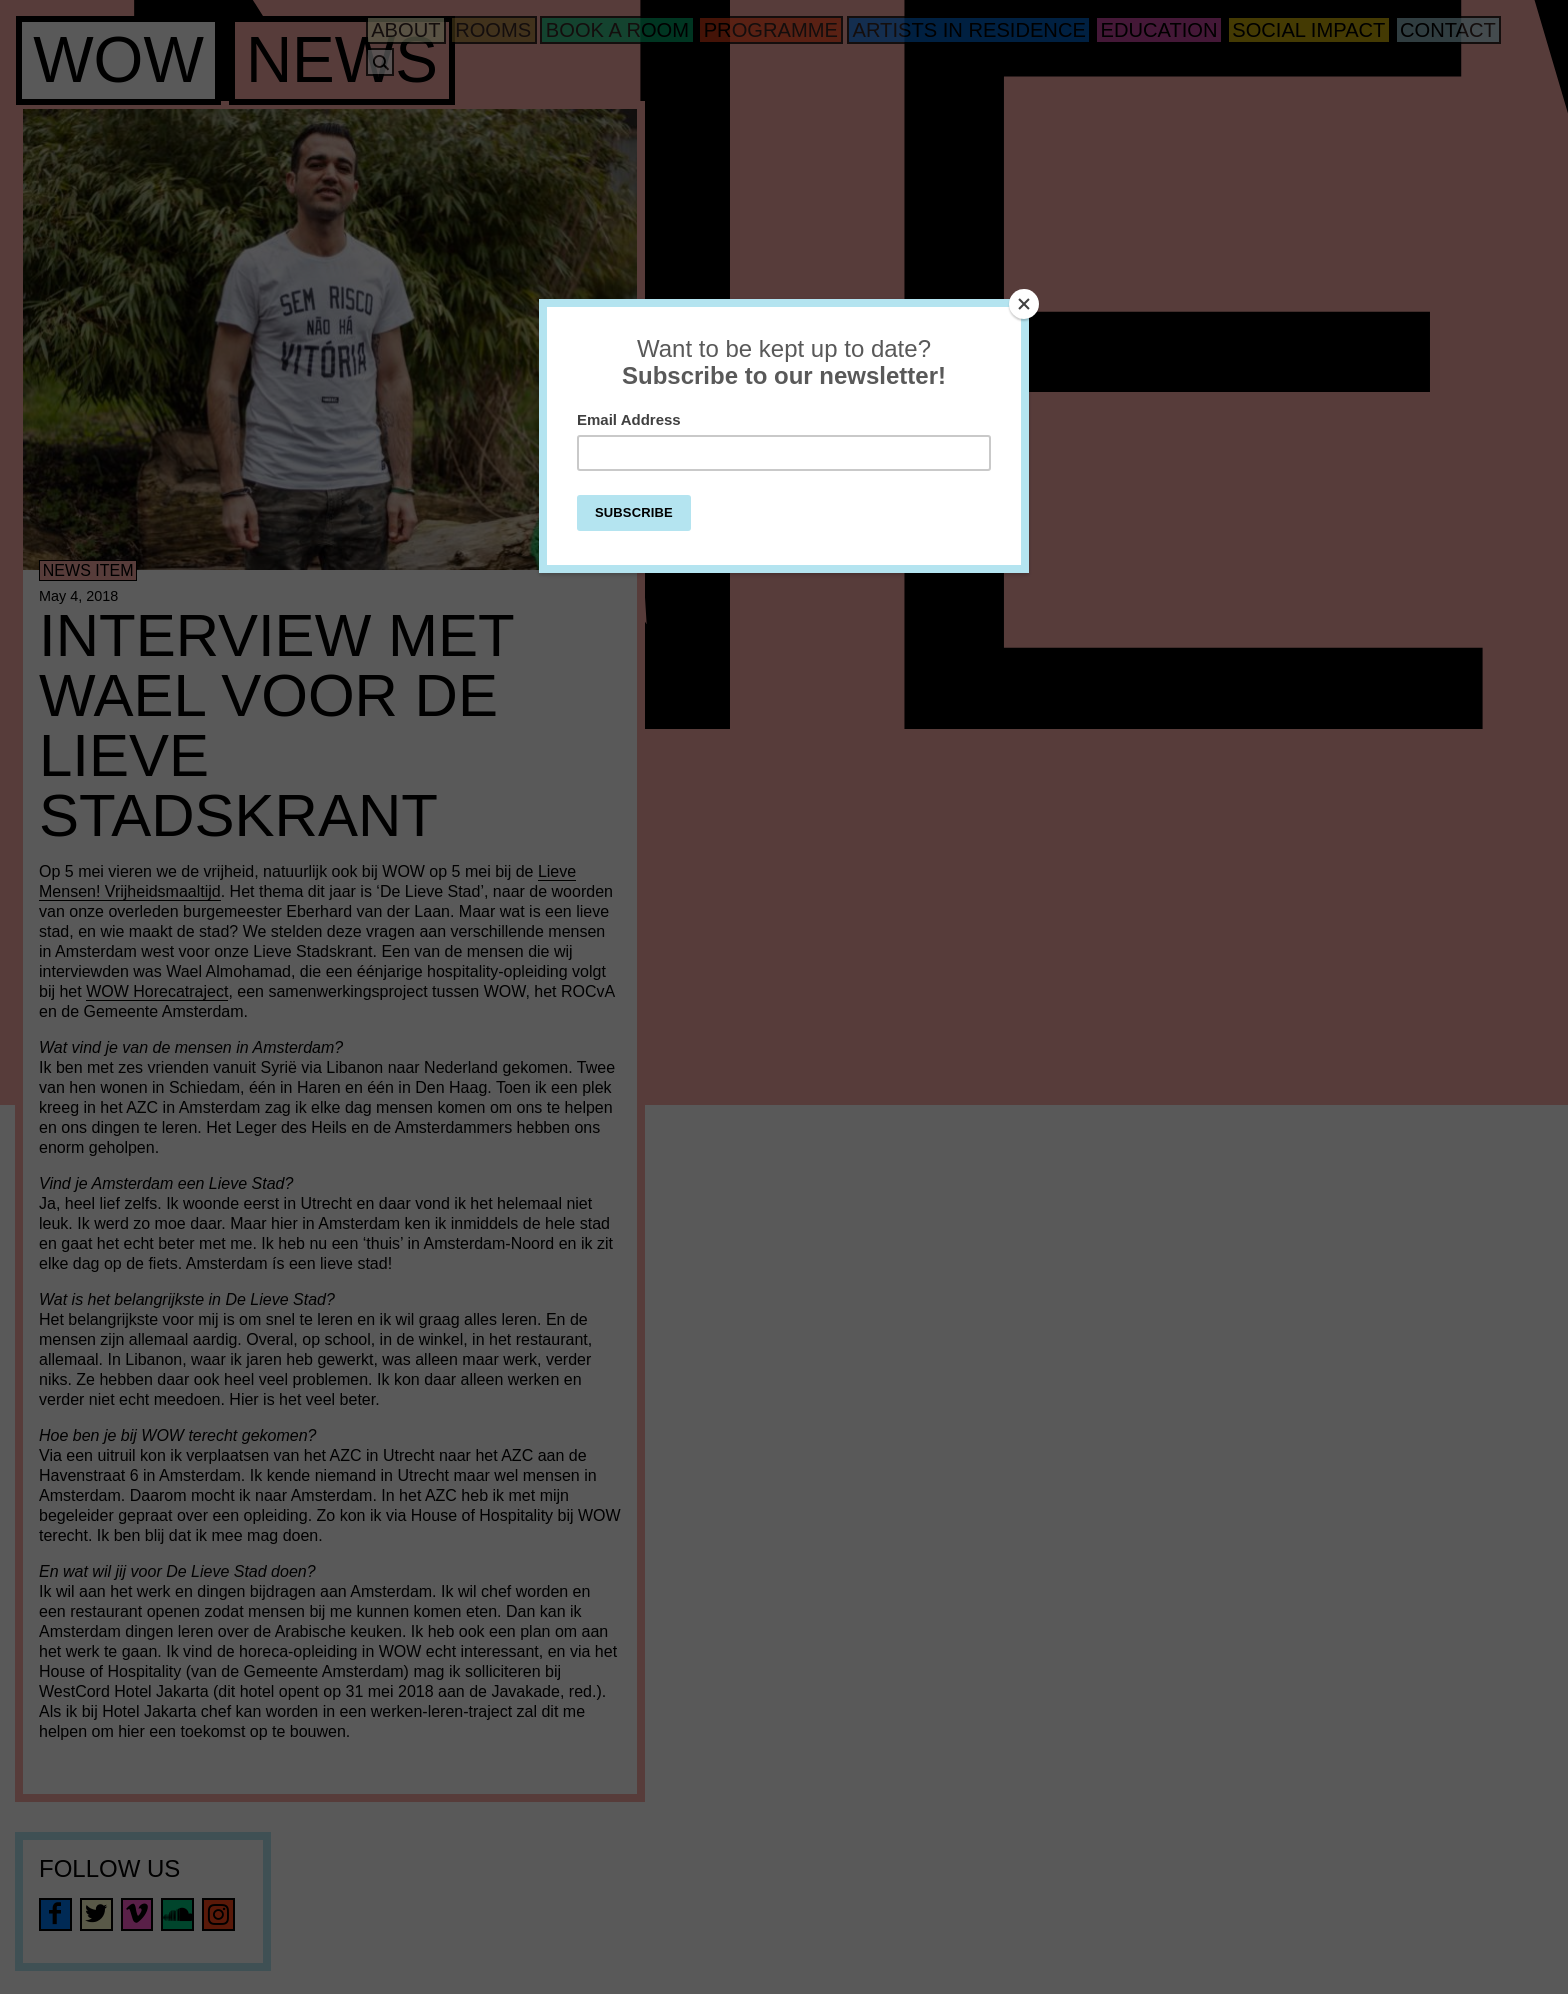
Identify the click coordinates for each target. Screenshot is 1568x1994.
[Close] (1024, 304)
